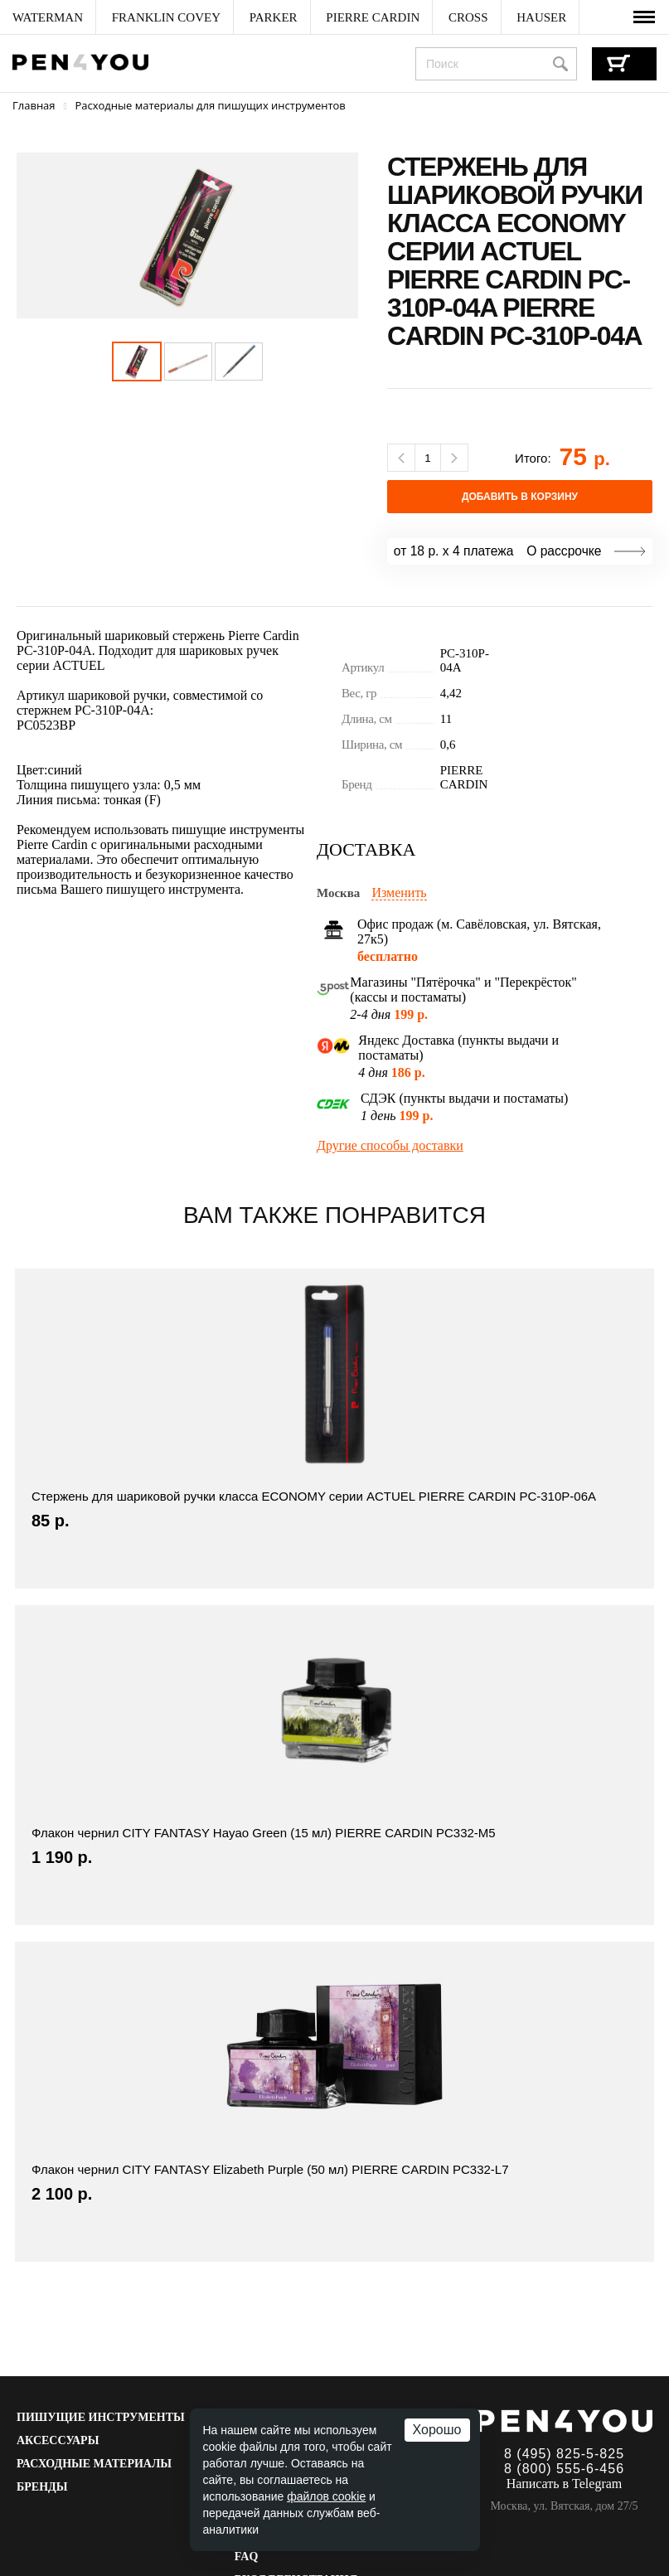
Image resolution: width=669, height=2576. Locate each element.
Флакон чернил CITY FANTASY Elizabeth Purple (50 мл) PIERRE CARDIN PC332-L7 (270, 2169)
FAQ (247, 2556)
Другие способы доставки (390, 1145)
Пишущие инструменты (101, 2417)
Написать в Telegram (565, 2484)
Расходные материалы (94, 2463)
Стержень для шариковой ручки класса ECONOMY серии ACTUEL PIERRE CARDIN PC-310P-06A (314, 1496)
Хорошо (437, 2430)
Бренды (42, 2487)
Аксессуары (58, 2440)
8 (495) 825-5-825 (564, 2454)
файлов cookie (326, 2496)
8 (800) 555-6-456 (564, 2469)
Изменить (398, 892)
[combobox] (496, 63)
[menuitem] (48, 17)
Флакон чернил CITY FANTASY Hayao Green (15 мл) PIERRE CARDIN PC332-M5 (264, 1833)
